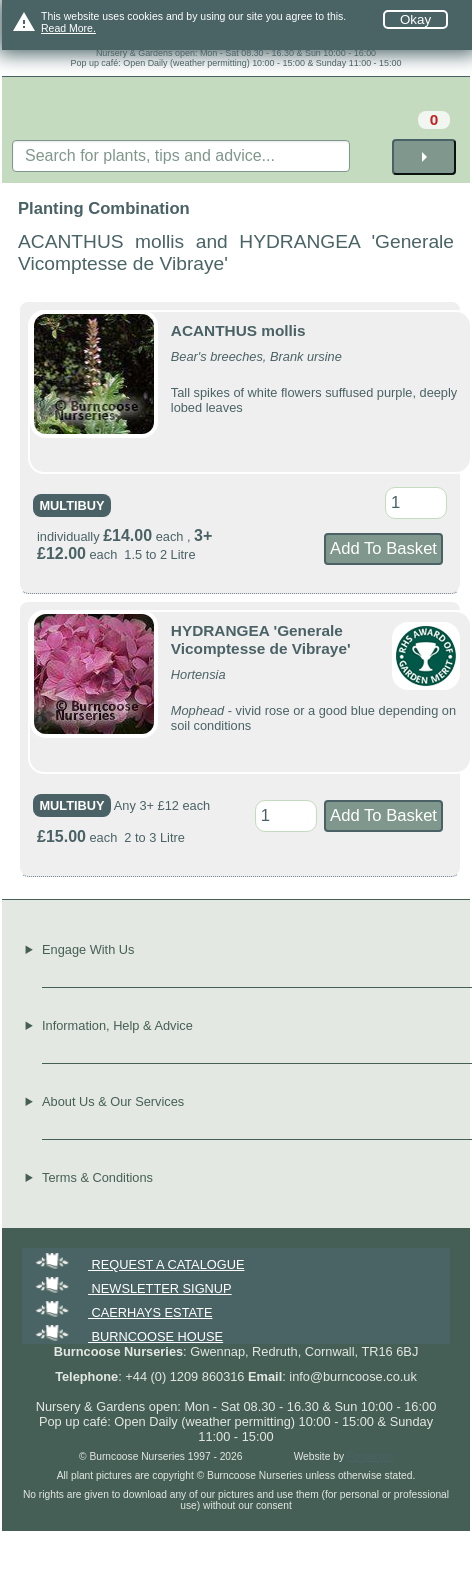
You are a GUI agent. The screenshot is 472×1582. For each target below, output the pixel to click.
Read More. (68, 28)
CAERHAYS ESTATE (122, 1312)
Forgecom (370, 1456)
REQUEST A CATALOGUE (138, 1264)
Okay (415, 19)
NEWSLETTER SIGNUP (132, 1288)
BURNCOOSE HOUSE (127, 1336)
